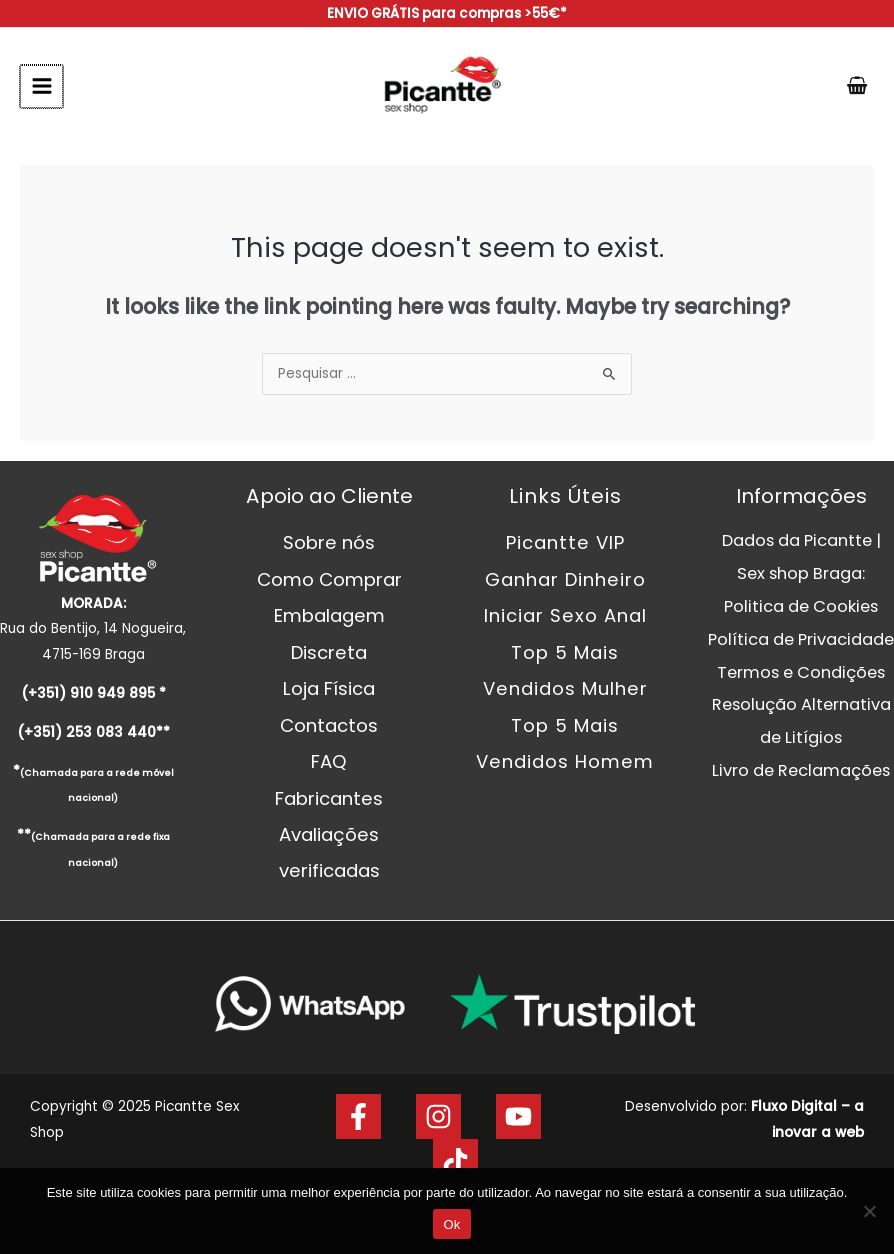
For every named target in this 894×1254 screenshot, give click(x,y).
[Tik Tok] (455, 1161)
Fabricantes (329, 798)
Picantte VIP (565, 542)
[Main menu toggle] (40, 86)
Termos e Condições (801, 672)
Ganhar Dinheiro (565, 579)
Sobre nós (329, 542)
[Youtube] (518, 1116)
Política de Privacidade (801, 639)
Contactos (329, 725)
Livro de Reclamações (801, 770)
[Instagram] (438, 1116)
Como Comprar (329, 579)
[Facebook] (358, 1116)
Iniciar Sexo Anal (565, 615)
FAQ (329, 761)
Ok (451, 1224)
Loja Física (329, 688)
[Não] (869, 1211)
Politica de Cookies (801, 606)
